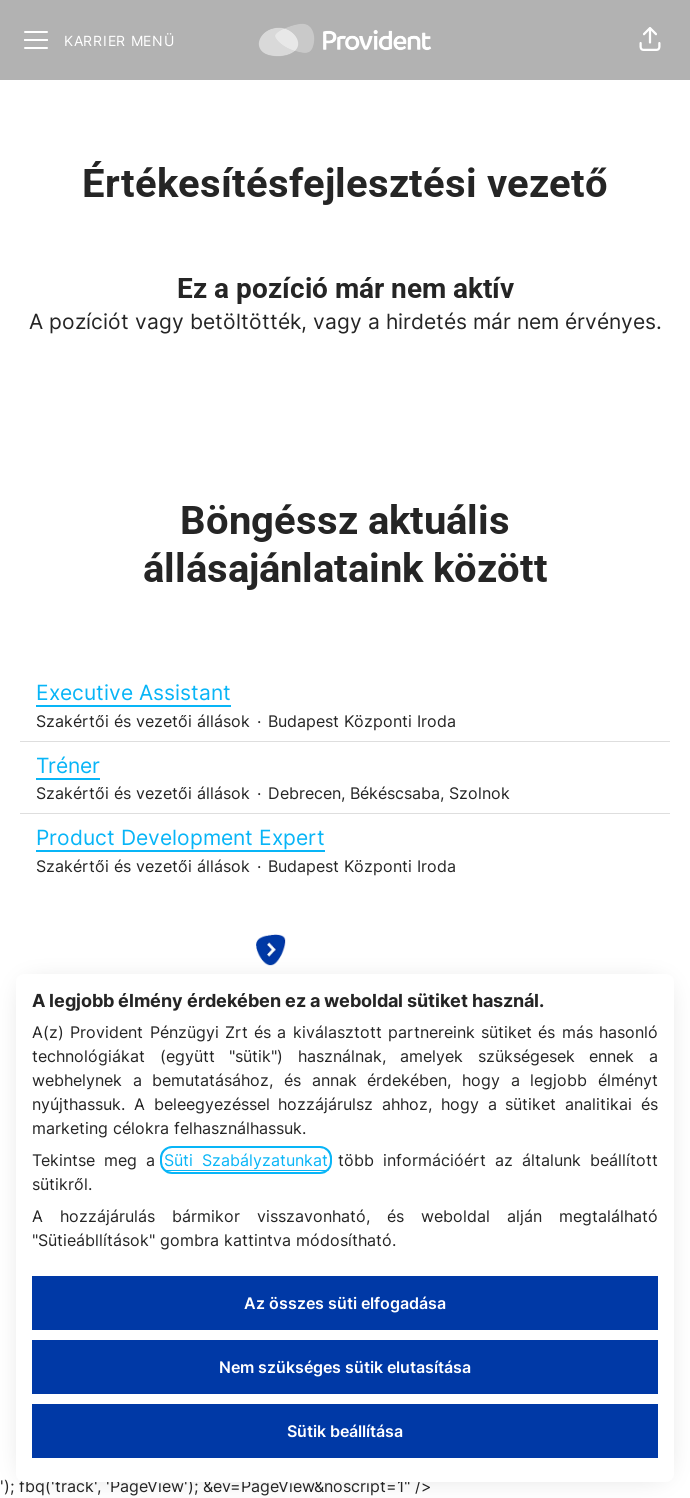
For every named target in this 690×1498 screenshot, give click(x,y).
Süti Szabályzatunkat (246, 1160)
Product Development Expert (345, 838)
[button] (650, 40)
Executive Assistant (345, 693)
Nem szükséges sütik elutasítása (345, 1367)
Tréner (345, 766)
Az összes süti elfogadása (345, 1303)
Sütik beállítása (345, 1431)
